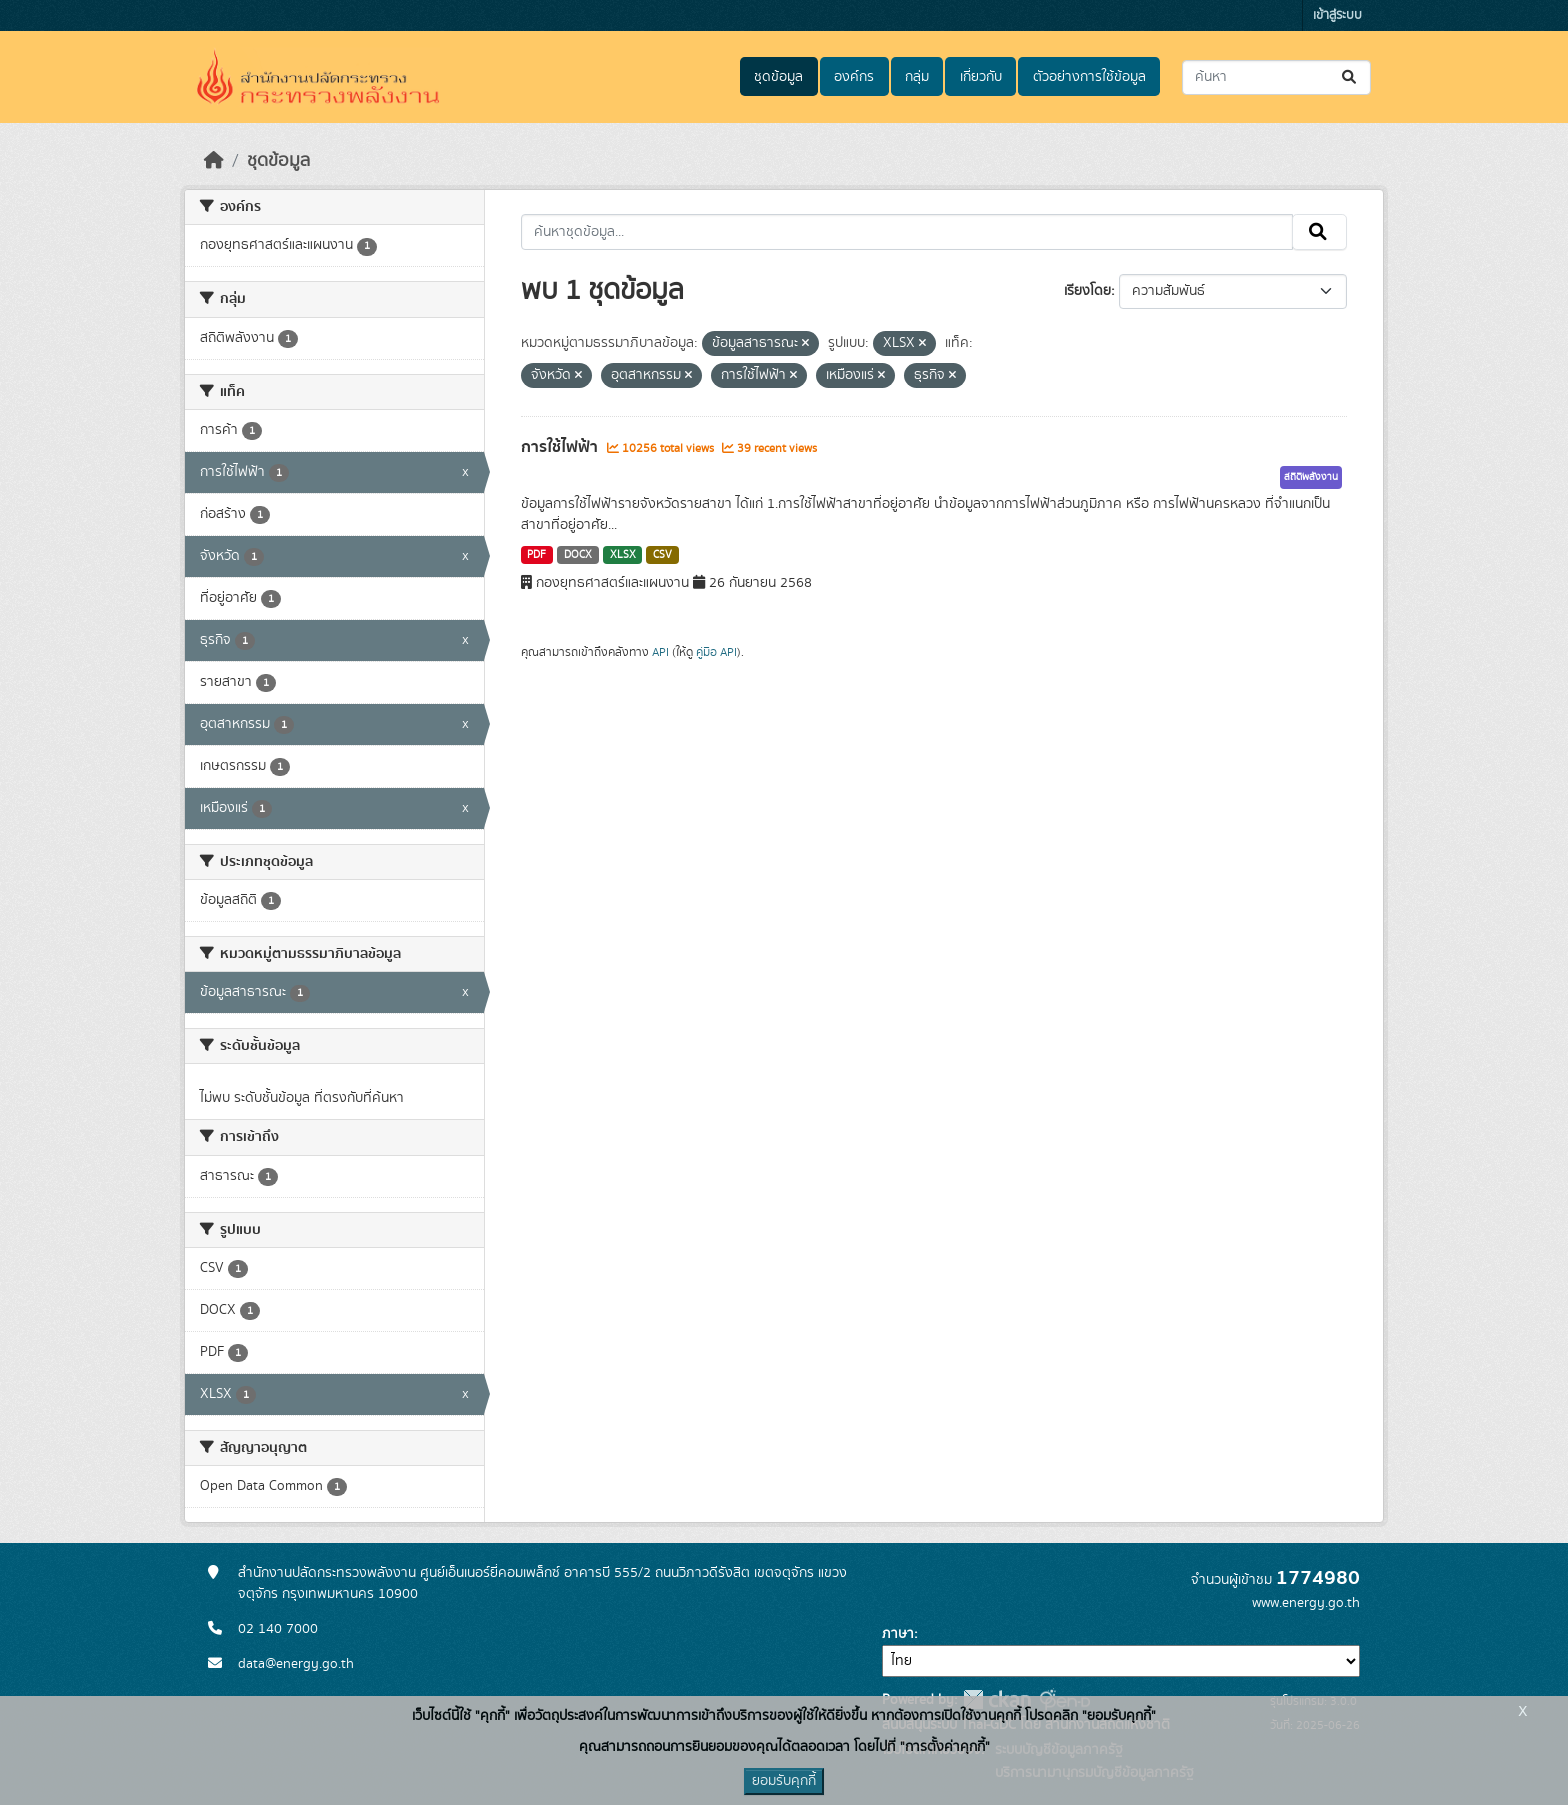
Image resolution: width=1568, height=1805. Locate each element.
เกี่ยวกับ (981, 77)
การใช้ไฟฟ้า (561, 447)
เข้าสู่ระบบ (1337, 15)
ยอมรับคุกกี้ (784, 1781)
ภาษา (898, 1634)
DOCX (578, 555)
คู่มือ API (716, 652)
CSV (662, 555)
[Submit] (1350, 77)
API (660, 652)
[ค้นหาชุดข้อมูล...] (1276, 77)
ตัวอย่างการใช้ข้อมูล (1089, 77)
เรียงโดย (1087, 291)
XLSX (623, 555)
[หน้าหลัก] (214, 161)
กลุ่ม (917, 77)
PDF (536, 555)
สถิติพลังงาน (1311, 477)
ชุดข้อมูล (778, 77)
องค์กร (854, 77)
